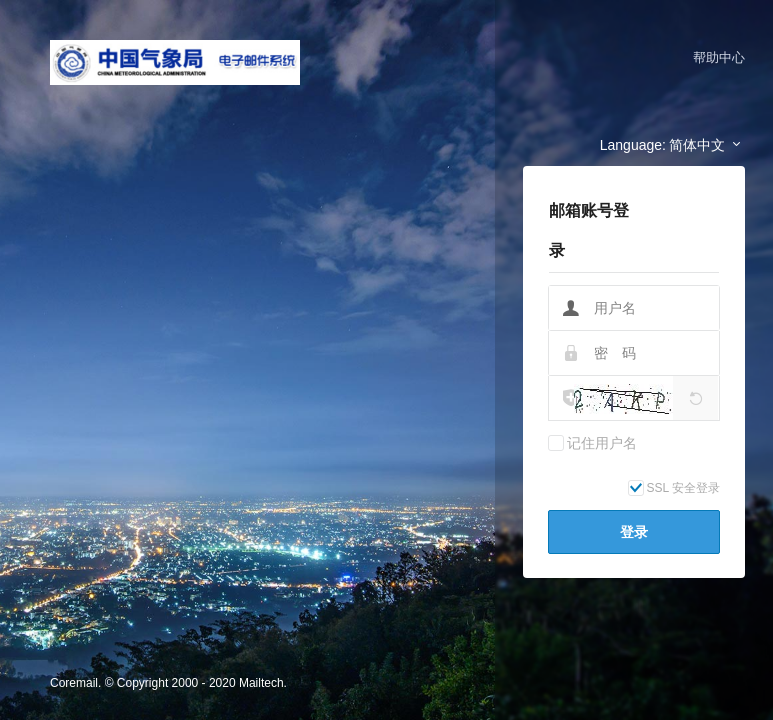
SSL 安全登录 (684, 488)
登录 (634, 532)
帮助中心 (719, 57)
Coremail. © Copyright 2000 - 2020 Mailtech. (168, 683)
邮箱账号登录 (589, 230)
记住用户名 (602, 443)
